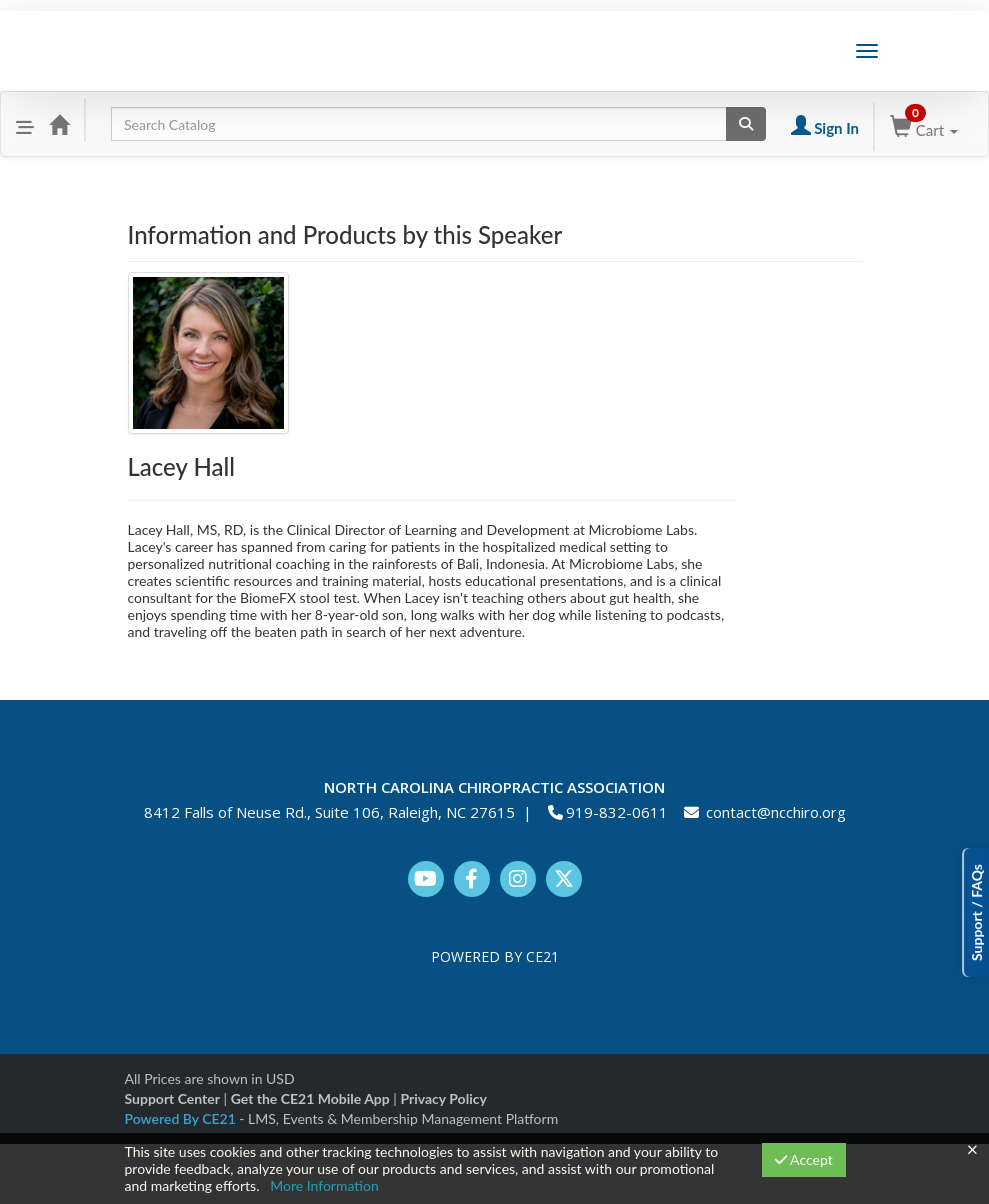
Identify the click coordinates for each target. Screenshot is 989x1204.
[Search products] (746, 124)
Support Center (172, 1098)
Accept (804, 1159)
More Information (324, 1185)
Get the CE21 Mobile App (310, 1098)
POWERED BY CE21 (495, 956)
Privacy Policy (443, 1098)
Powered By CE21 (182, 1118)
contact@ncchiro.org (776, 812)
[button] (25, 124)
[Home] (59, 124)
